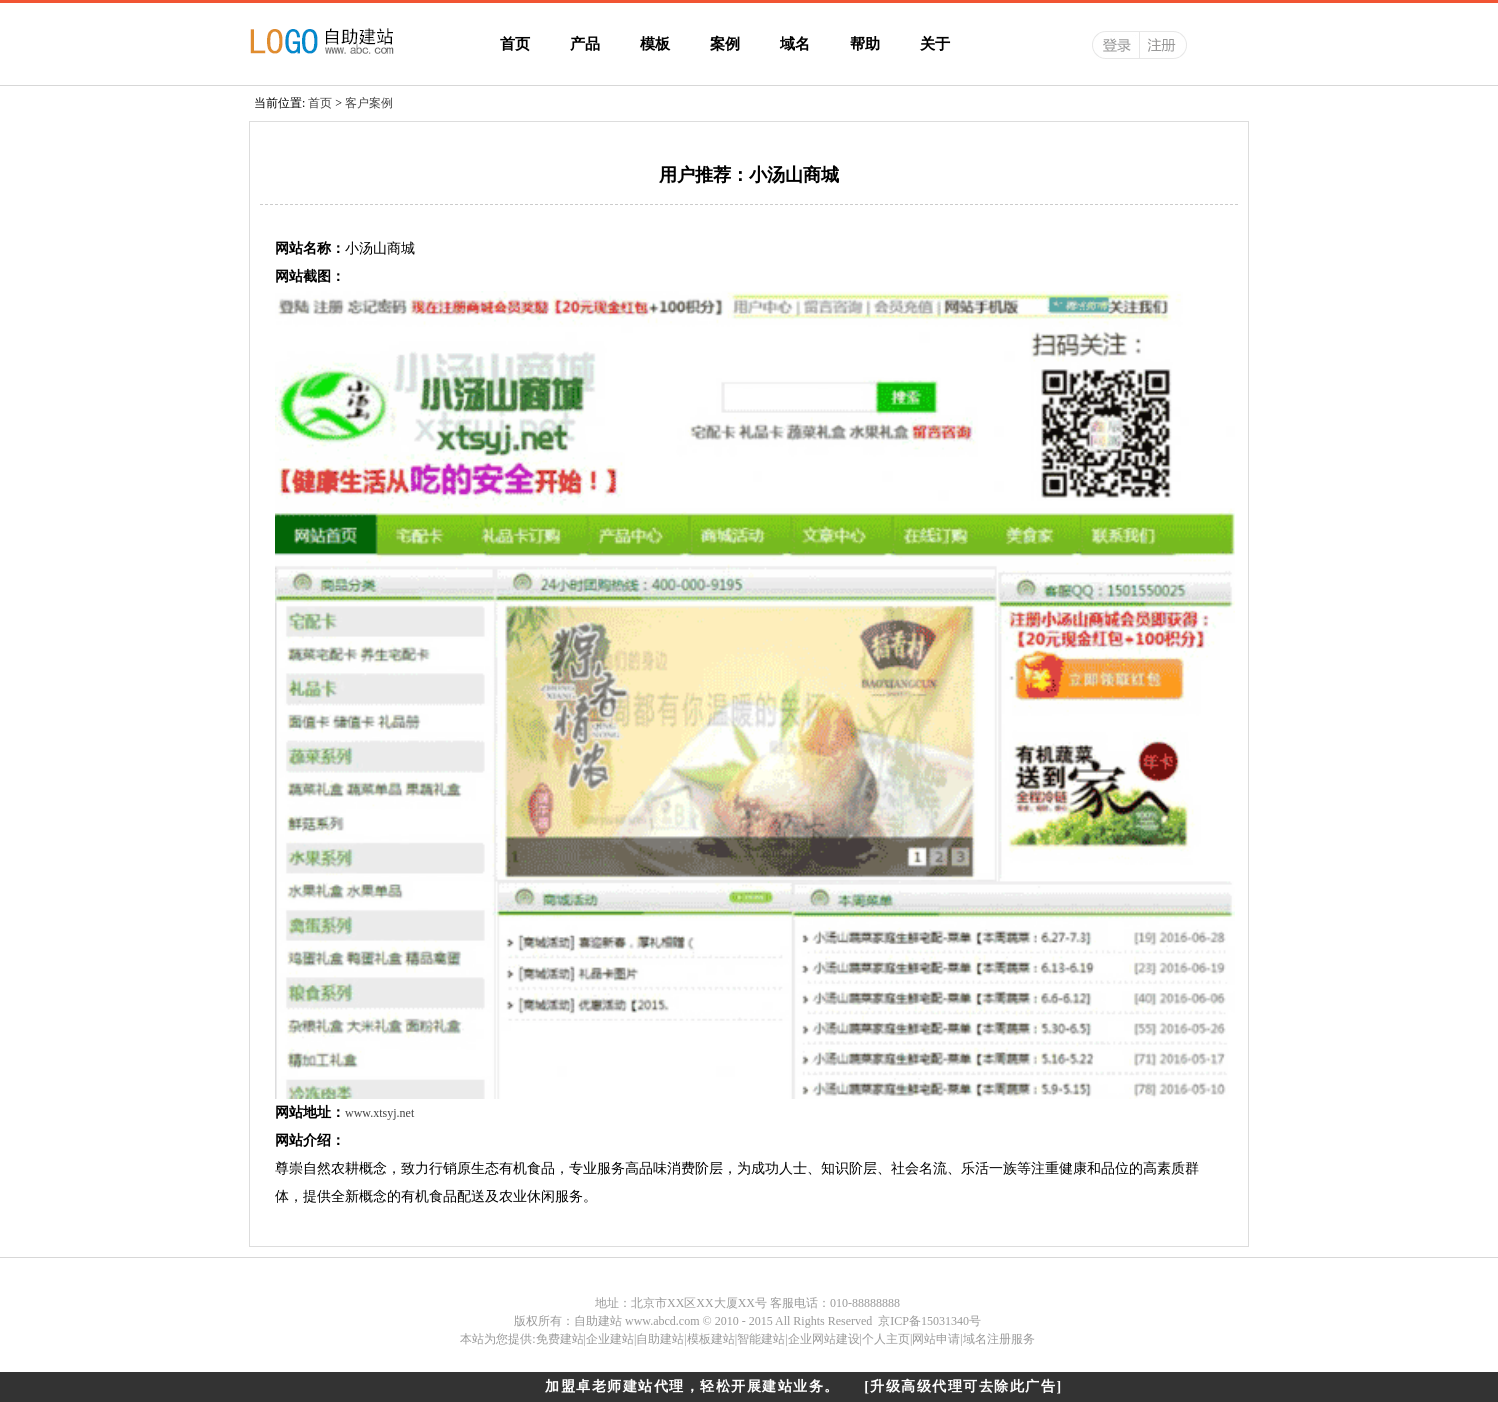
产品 (585, 44)
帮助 (865, 44)
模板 (655, 44)
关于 (935, 44)
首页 (515, 44)
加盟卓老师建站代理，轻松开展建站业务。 (692, 1386)
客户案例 (369, 103)
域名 (795, 44)
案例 (725, 44)
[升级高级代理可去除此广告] (963, 1386)
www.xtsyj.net (379, 1113)
